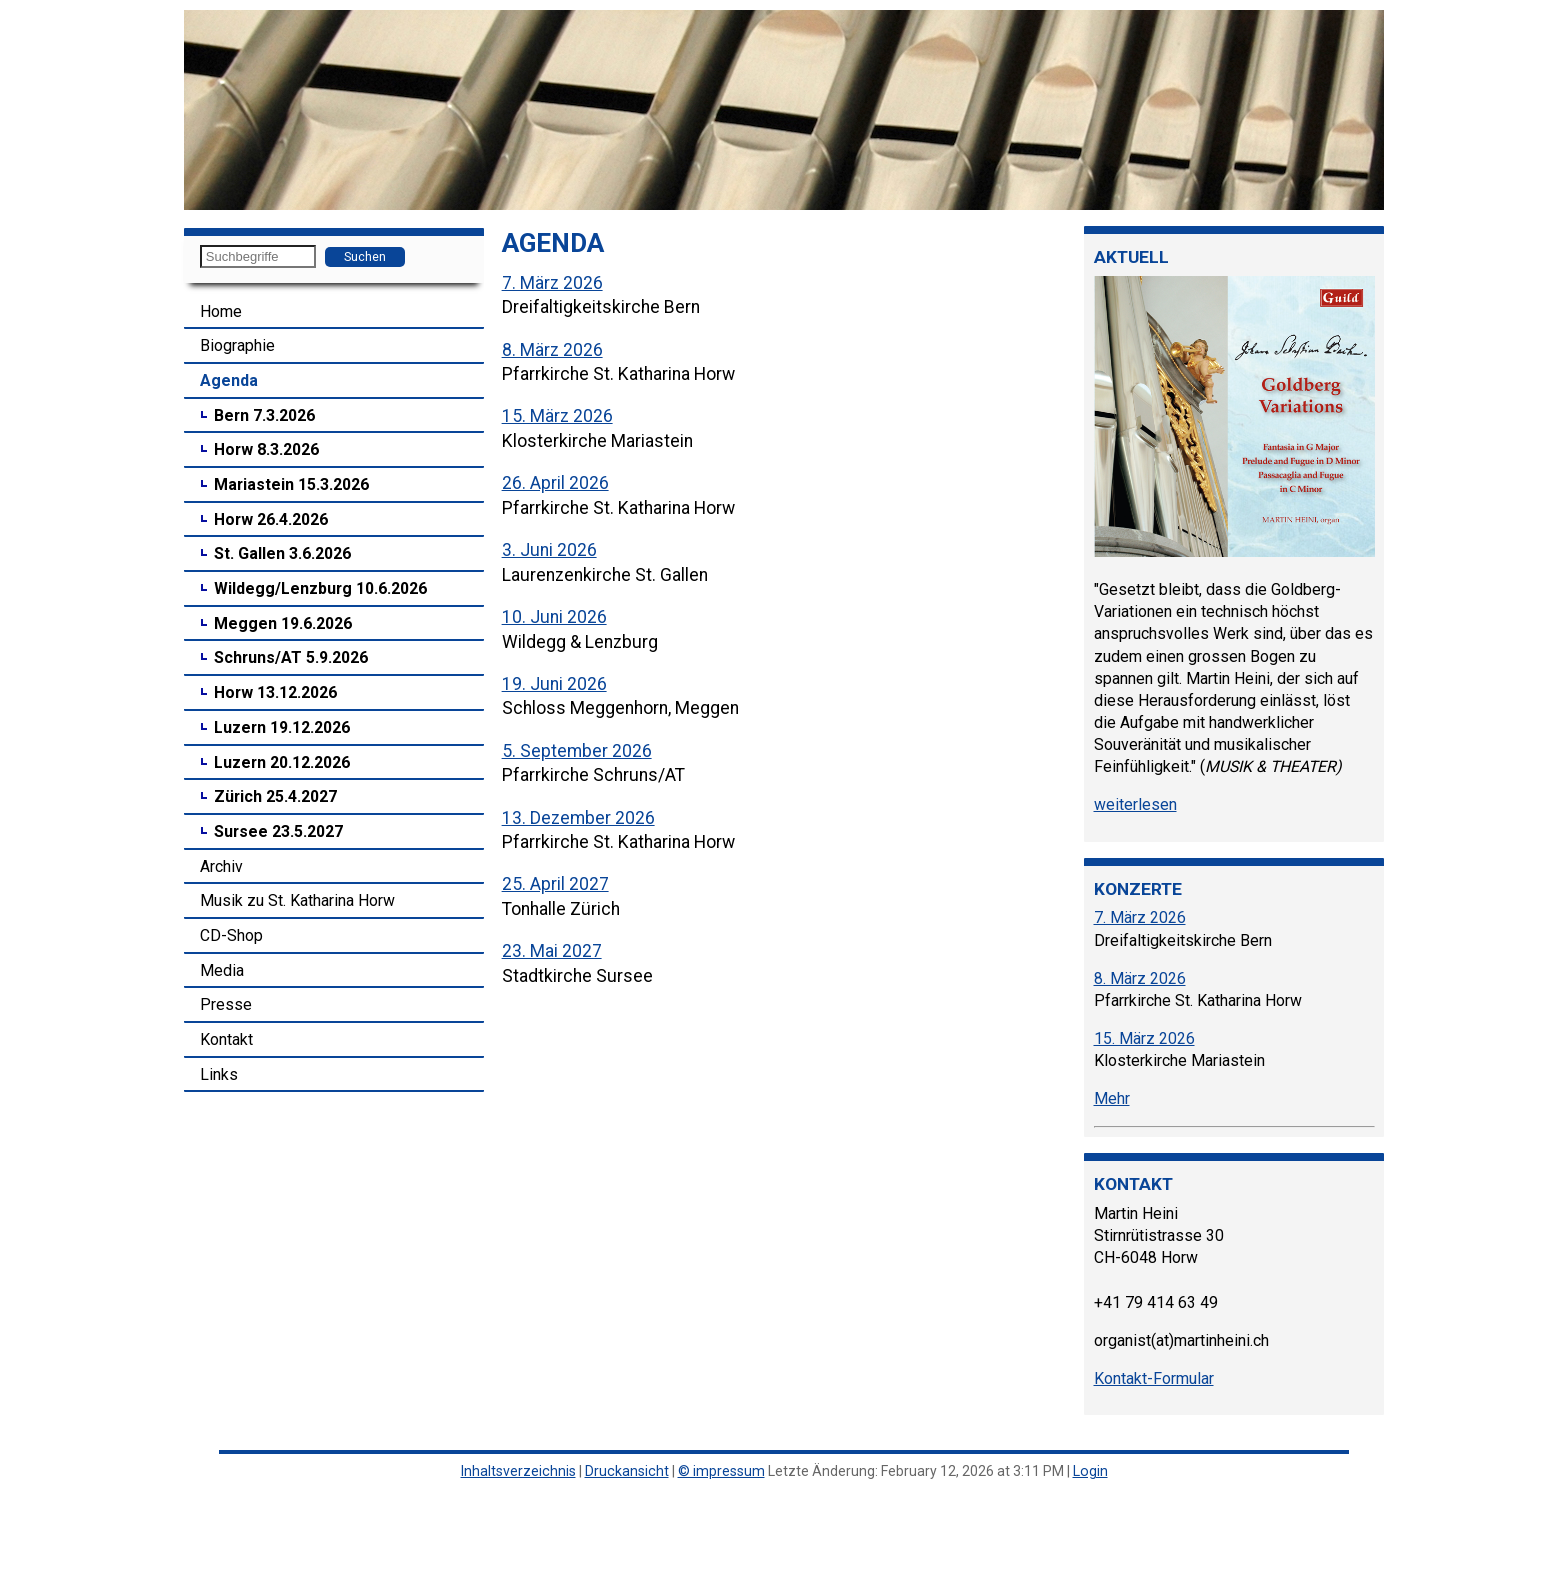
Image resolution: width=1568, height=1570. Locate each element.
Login (1090, 1471)
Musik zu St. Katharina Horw (297, 900)
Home (221, 311)
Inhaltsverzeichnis (518, 1471)
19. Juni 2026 (554, 684)
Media (222, 970)
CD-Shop (231, 935)
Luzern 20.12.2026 (282, 762)
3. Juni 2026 (549, 550)
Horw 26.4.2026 (271, 519)
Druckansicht (627, 1471)
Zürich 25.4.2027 (275, 796)
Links (219, 1074)
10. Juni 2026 (554, 617)
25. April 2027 (555, 884)
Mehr (1112, 1098)
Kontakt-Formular (1154, 1378)
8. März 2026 (552, 350)
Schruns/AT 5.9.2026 (291, 657)
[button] (202, 110)
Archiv (221, 866)
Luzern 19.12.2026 (282, 727)
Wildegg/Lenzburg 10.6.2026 (320, 588)
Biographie (237, 345)
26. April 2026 (555, 483)
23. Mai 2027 (552, 951)
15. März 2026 (557, 416)
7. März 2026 (552, 283)
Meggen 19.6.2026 (283, 623)
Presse (226, 1004)
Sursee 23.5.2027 (278, 831)
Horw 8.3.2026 (266, 449)
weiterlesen (1135, 804)
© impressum (721, 1471)
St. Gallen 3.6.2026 (282, 553)
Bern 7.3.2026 (264, 415)
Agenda (229, 380)
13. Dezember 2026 (578, 818)
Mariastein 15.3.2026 (291, 484)
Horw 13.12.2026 (275, 692)
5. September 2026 (577, 751)
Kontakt (226, 1039)
